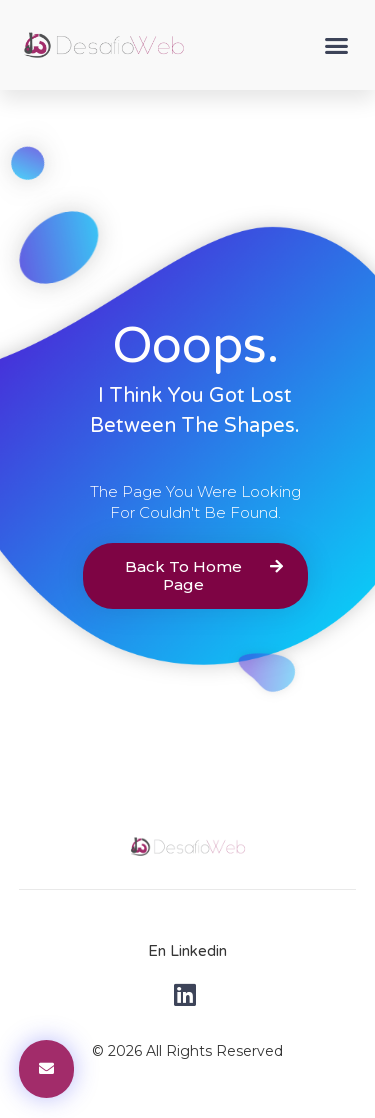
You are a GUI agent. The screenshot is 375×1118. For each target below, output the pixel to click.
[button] (337, 45)
